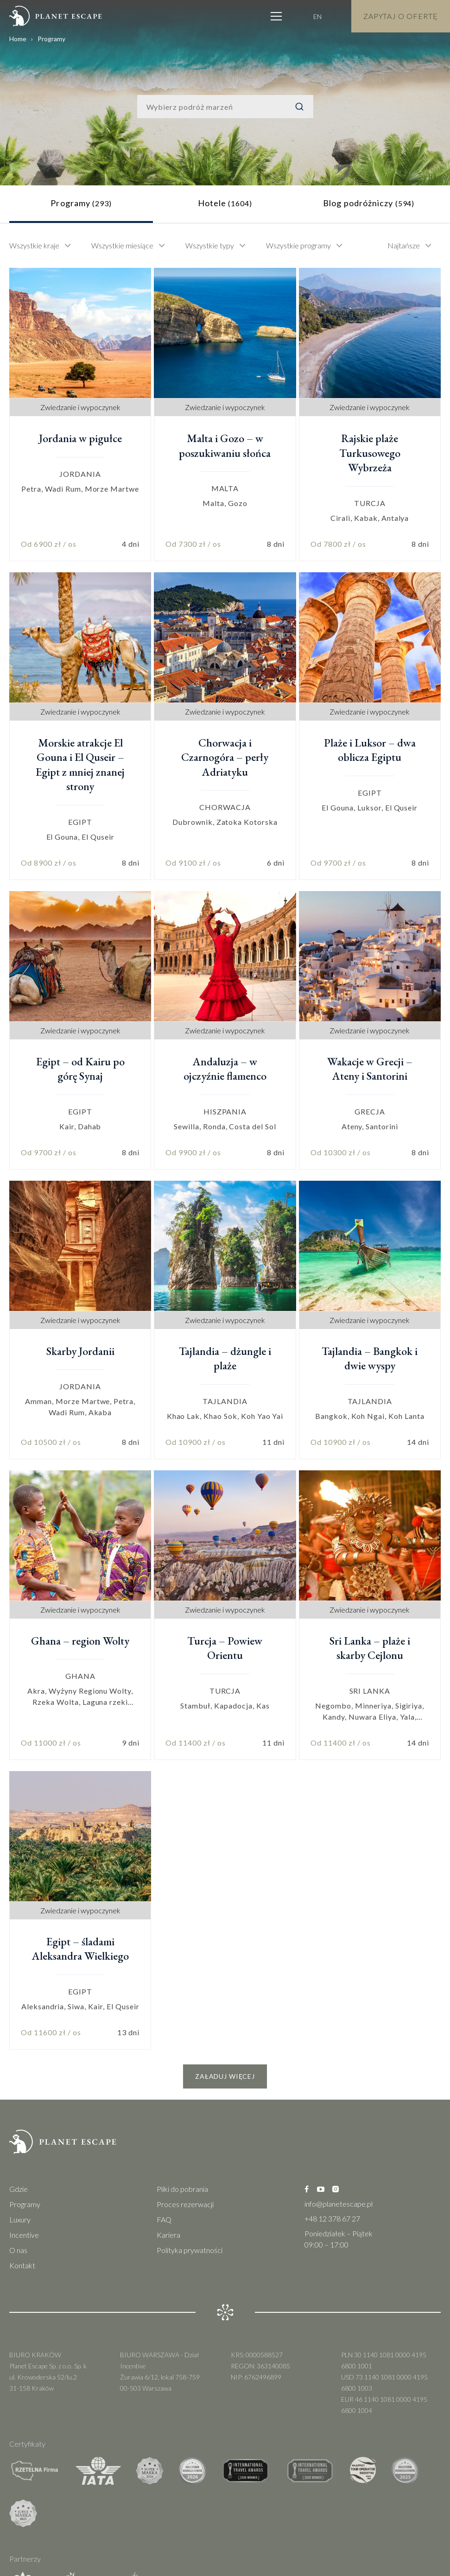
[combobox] (44, 245)
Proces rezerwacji (185, 2204)
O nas (18, 2250)
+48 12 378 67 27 (332, 2218)
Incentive (24, 2234)
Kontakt (22, 2265)
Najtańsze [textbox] (403, 245)
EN (317, 16)
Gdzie (18, 2188)
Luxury (20, 2219)
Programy (24, 2204)
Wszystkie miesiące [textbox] (122, 245)
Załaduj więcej (225, 2076)
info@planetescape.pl (338, 2203)
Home (17, 39)
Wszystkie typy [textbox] (209, 245)
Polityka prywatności (189, 2250)
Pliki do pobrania (182, 2188)
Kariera (168, 2234)
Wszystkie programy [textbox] (298, 245)
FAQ (164, 2219)
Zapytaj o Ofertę (400, 15)
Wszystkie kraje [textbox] (34, 245)
